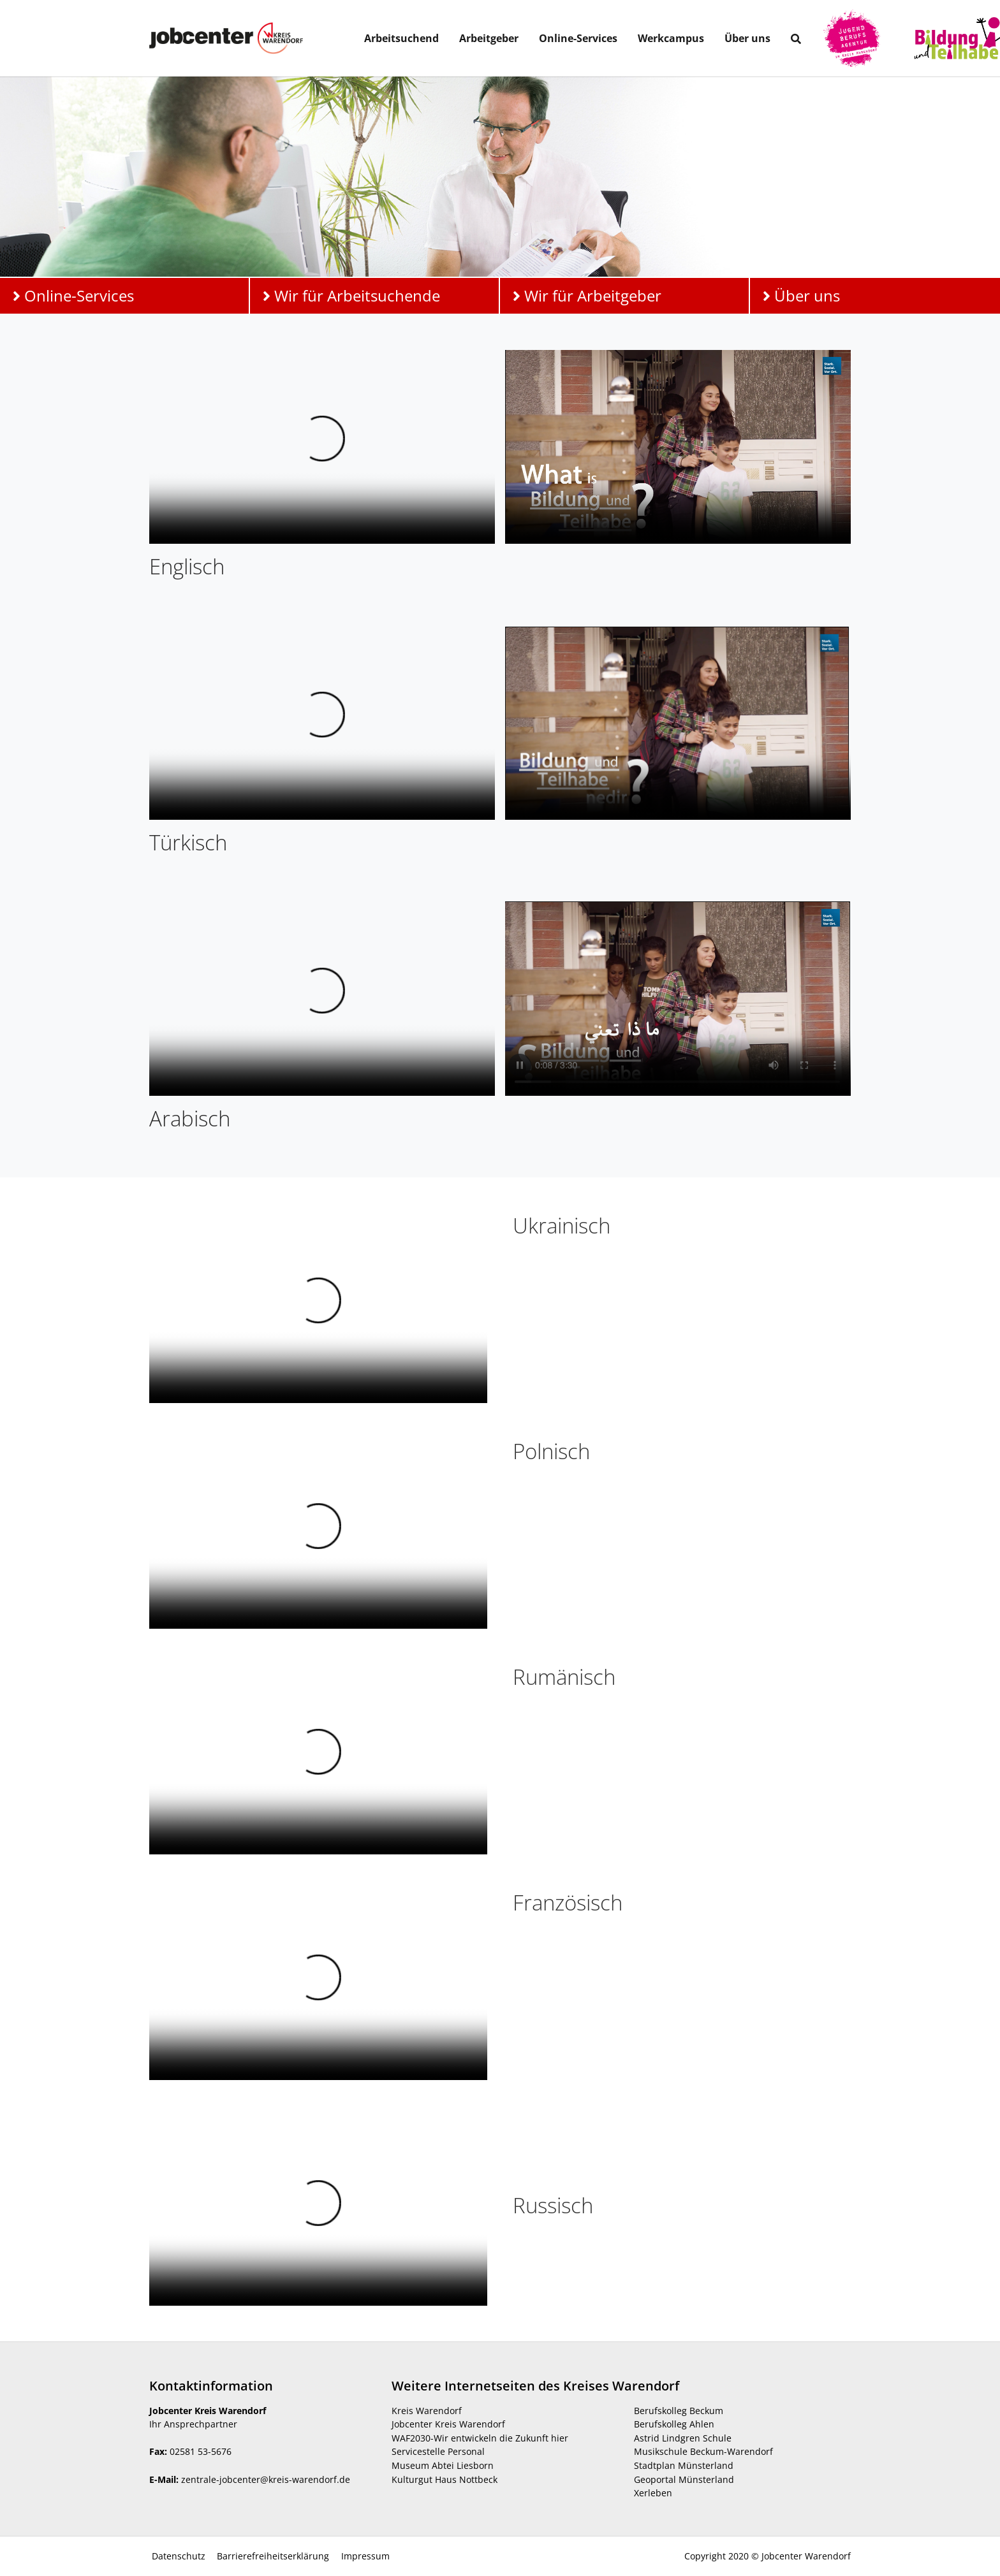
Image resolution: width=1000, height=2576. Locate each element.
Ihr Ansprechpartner (193, 2424)
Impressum (364, 2556)
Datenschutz (177, 2556)
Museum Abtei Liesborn (443, 2465)
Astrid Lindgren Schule (683, 2438)
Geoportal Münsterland (684, 2479)
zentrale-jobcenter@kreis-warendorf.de (265, 2479)
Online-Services (73, 295)
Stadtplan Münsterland (683, 2465)
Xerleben (653, 2493)
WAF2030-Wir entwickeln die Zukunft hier (480, 2438)
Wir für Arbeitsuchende (351, 295)
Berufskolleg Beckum (678, 2411)
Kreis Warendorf (427, 2411)
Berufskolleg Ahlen (674, 2424)
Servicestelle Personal (438, 2451)
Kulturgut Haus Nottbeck (444, 2479)
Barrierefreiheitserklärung (271, 2556)
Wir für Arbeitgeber (587, 295)
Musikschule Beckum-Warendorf (703, 2451)
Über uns (801, 295)
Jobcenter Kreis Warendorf (448, 2424)
